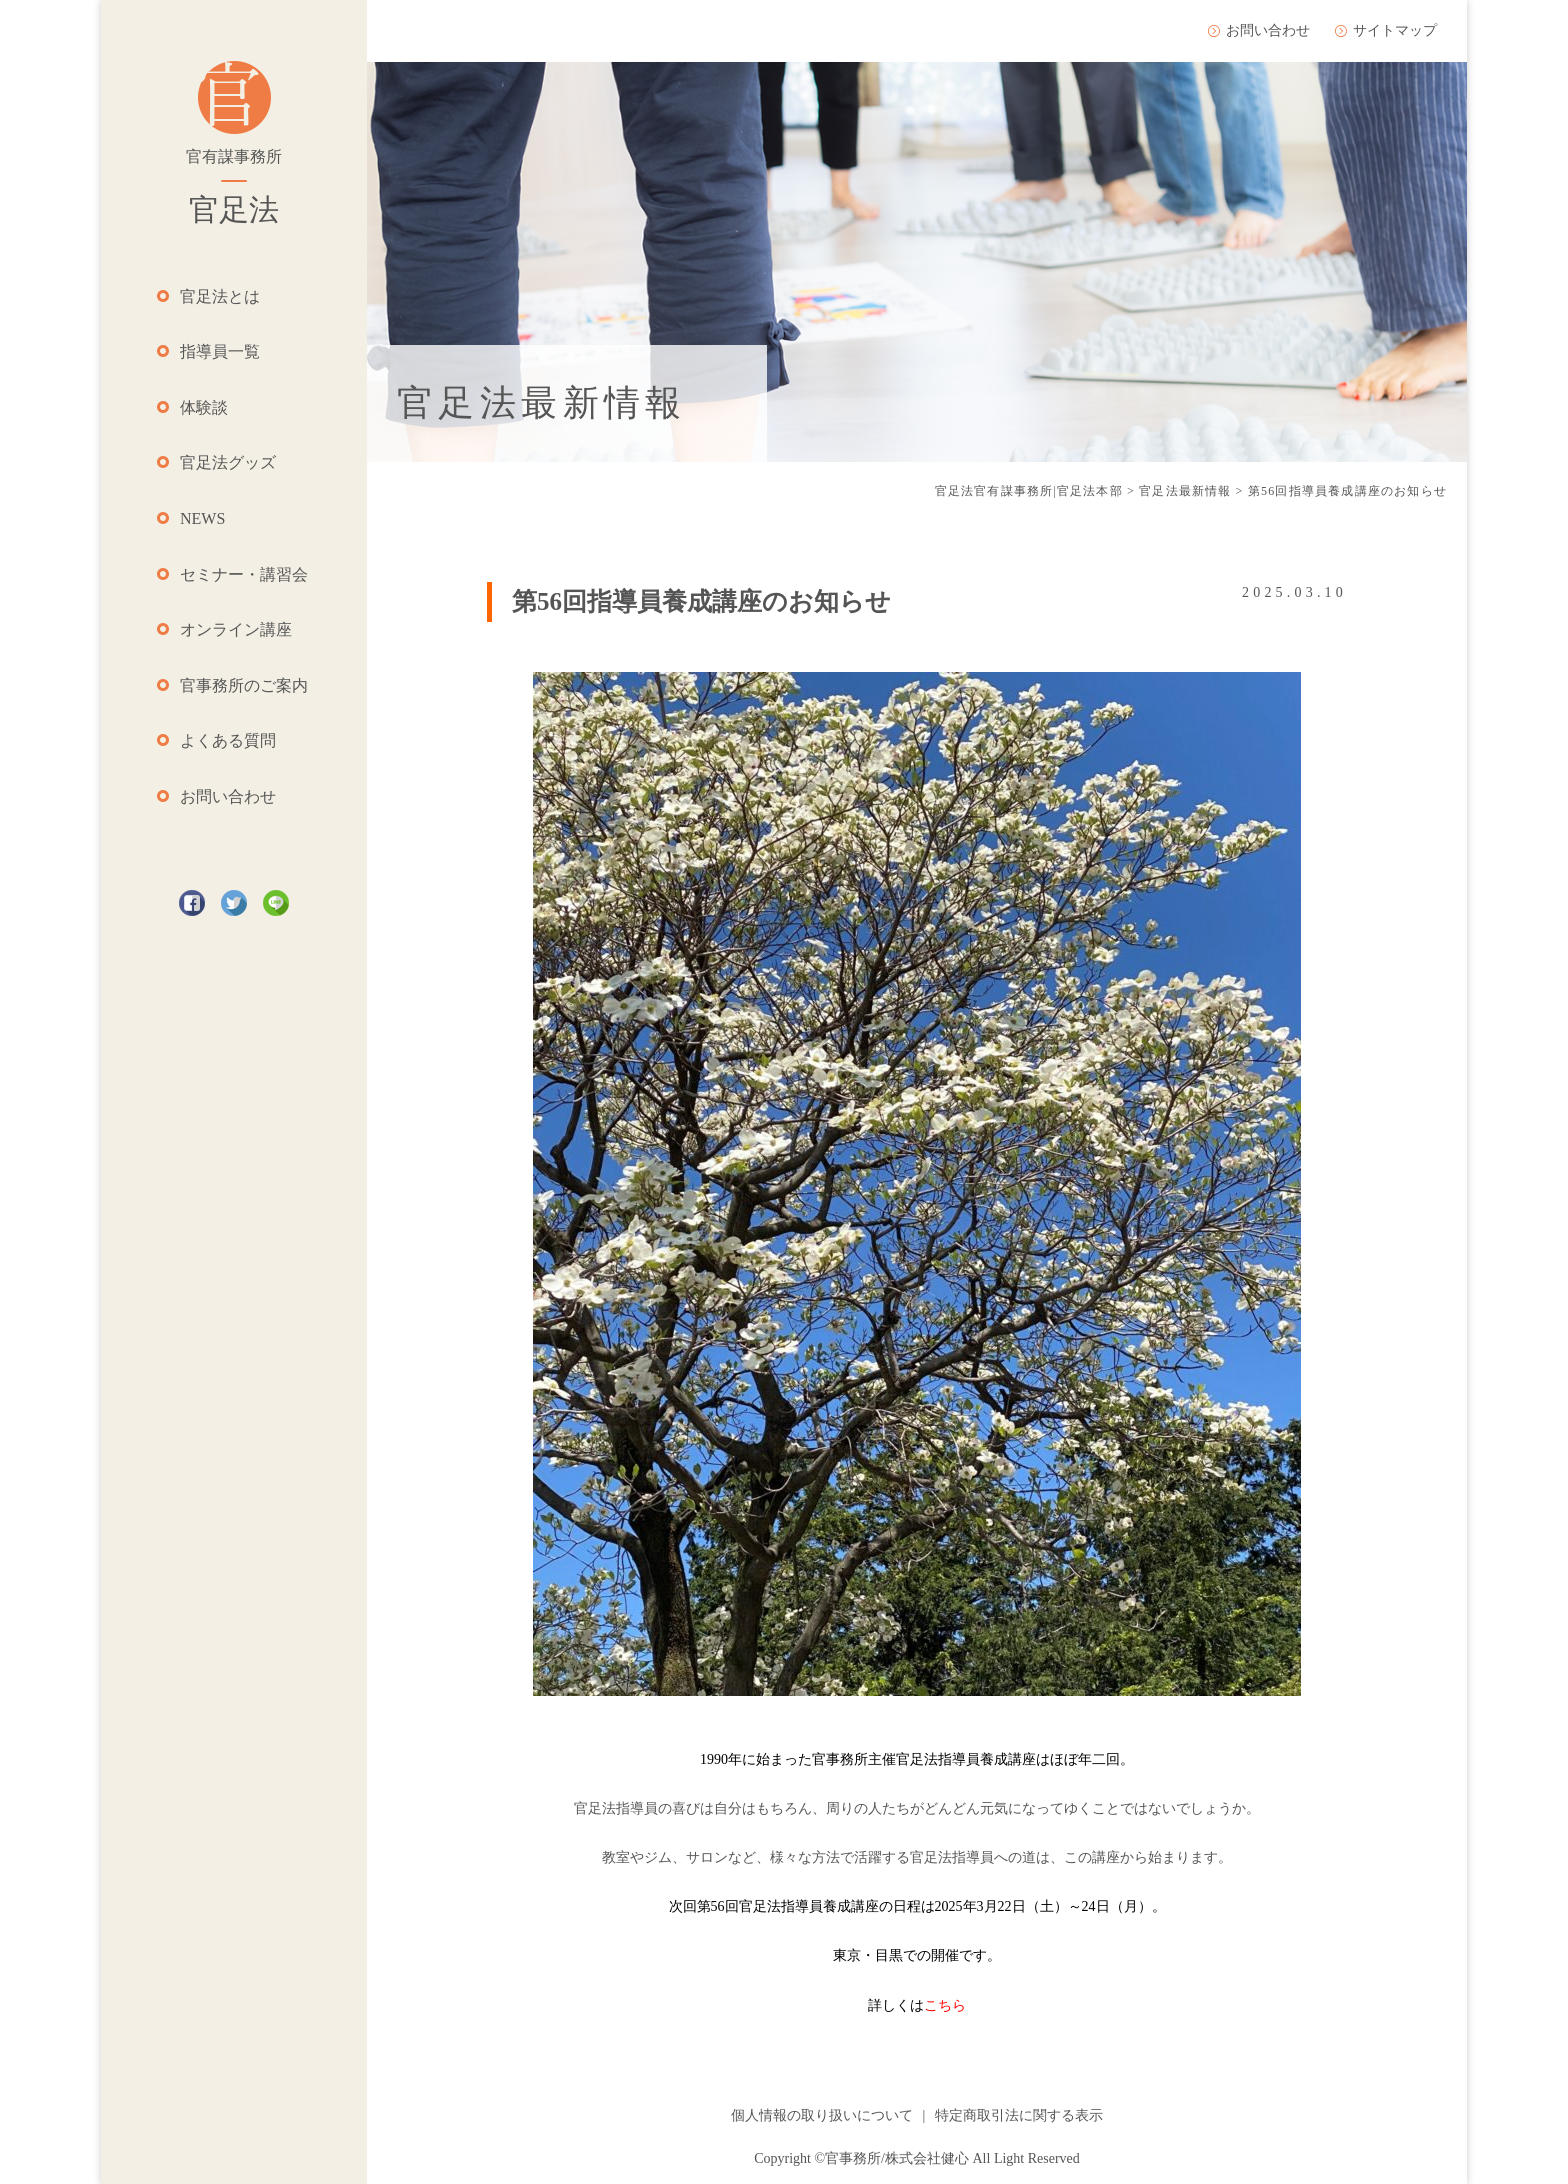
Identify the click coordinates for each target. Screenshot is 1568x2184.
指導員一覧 (220, 351)
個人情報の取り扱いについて (822, 2115)
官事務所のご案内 (244, 685)
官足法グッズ (228, 462)
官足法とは (220, 296)
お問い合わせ (228, 796)
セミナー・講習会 (244, 574)
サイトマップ (1395, 30)
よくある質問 (228, 740)
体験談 (204, 407)
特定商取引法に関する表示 (1019, 2115)
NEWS (202, 518)
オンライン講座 (236, 629)
